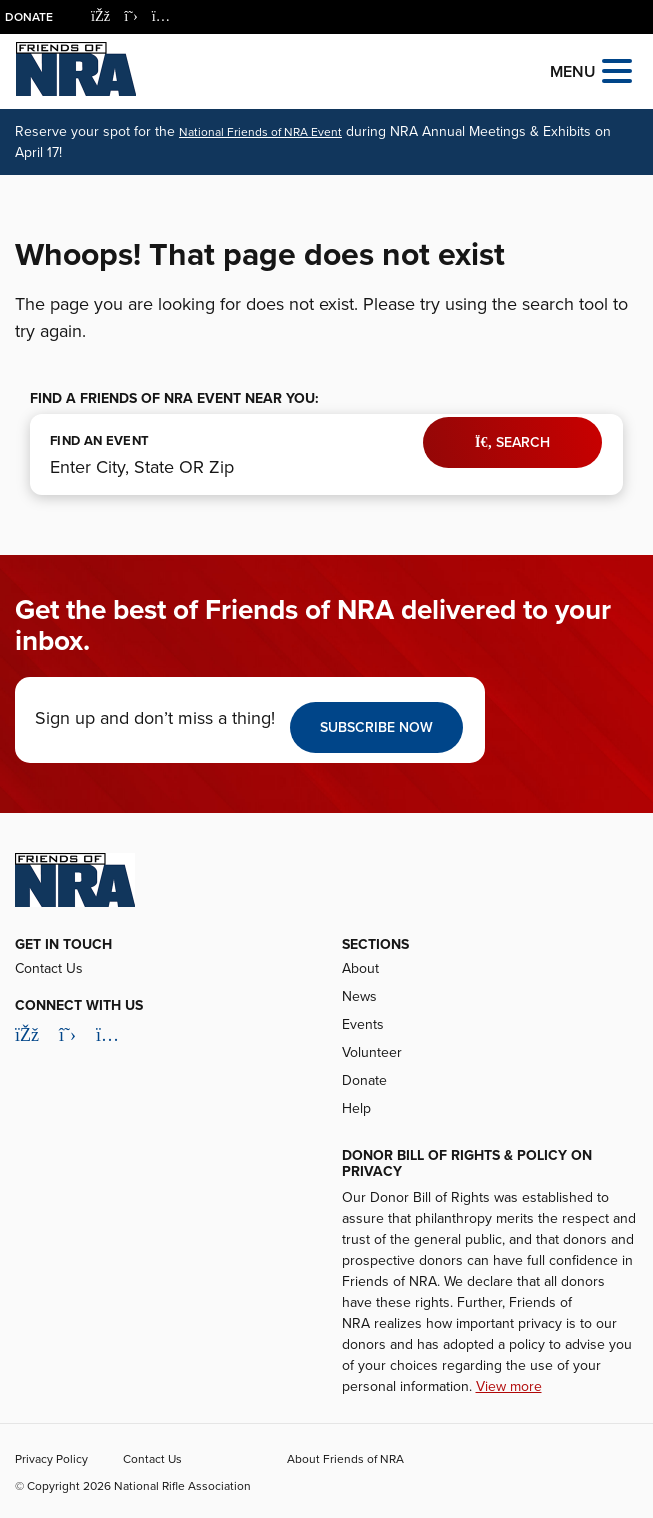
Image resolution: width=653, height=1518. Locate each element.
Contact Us (49, 968)
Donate (29, 17)
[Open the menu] (617, 69)
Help (356, 1108)
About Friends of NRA (345, 1459)
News (359, 996)
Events (363, 1024)
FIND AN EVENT (99, 441)
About (360, 968)
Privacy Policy (51, 1459)
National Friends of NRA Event (260, 132)
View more (509, 1386)
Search (512, 442)
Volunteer (372, 1052)
